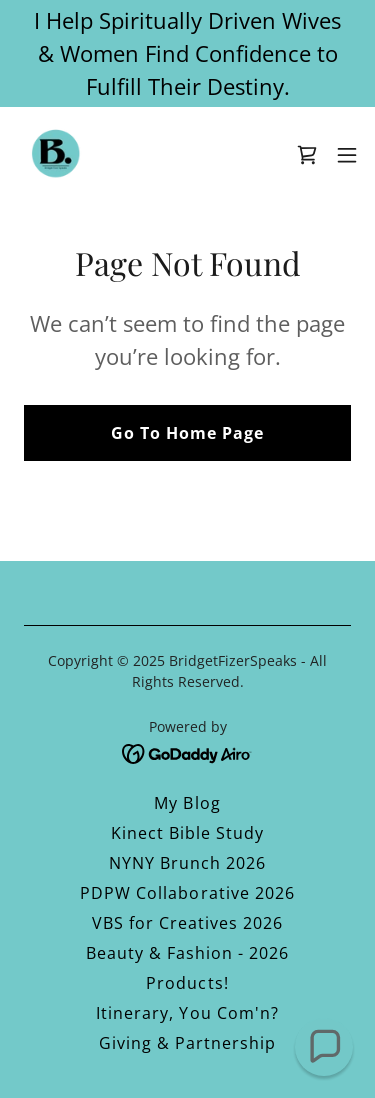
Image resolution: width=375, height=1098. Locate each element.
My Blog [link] (187, 803)
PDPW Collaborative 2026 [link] (187, 893)
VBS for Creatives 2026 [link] (187, 923)
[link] (56, 155)
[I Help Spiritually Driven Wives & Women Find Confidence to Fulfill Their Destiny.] (187, 53)
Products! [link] (187, 983)
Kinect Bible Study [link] (187, 833)
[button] (347, 155)
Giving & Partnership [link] (187, 1043)
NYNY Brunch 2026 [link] (187, 863)
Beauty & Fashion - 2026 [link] (187, 953)
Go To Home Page (187, 433)
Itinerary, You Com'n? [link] (187, 1013)
